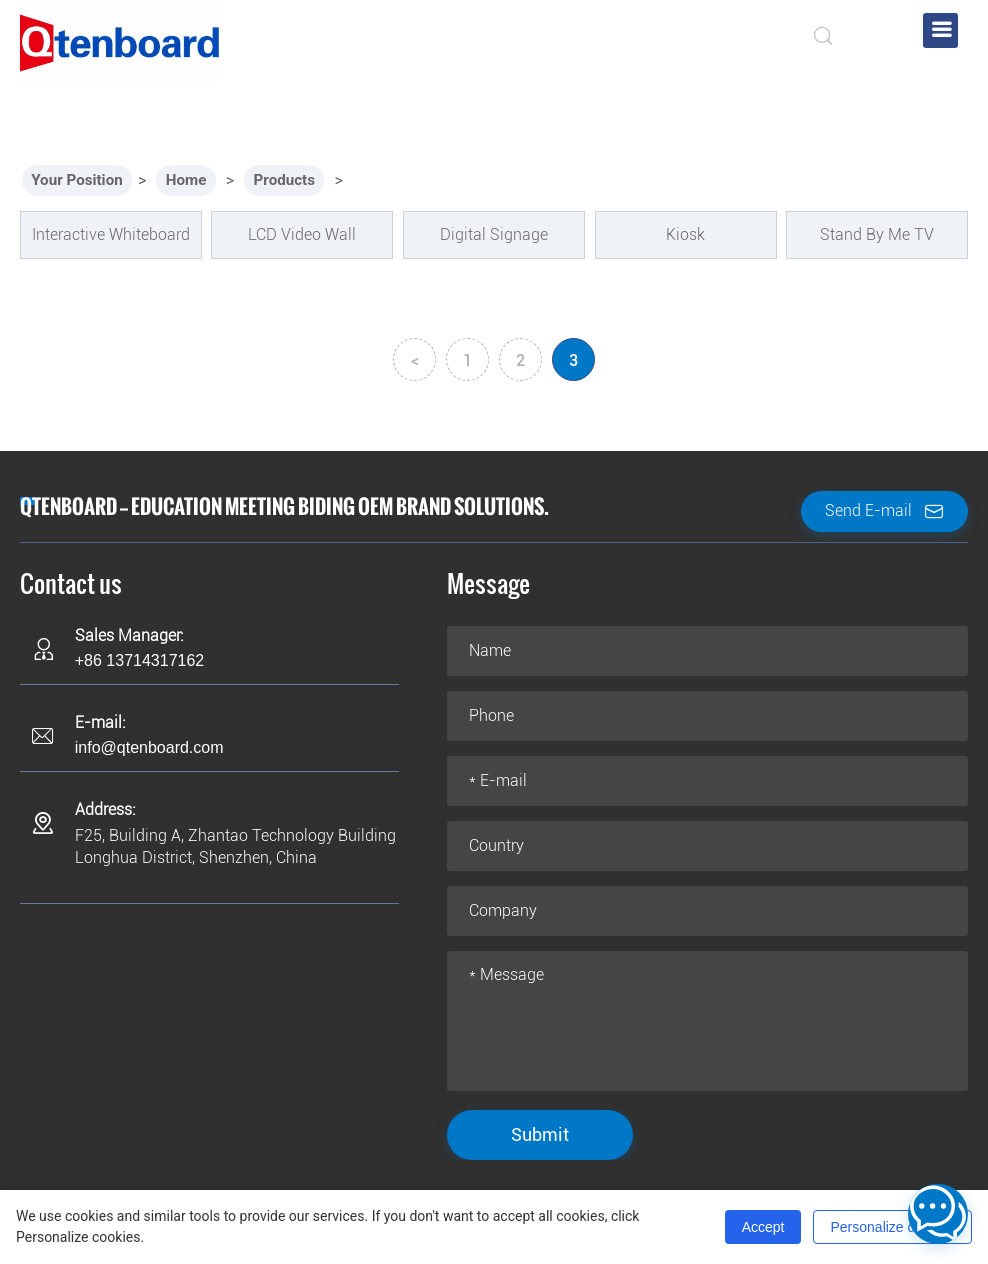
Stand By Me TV (877, 234)
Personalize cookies (892, 1227)
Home (194, 180)
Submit (540, 1134)
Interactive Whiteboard (111, 234)
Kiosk (685, 234)
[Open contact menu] (938, 1214)
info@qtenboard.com (149, 747)
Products (296, 180)
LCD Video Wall (302, 234)
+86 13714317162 (139, 660)
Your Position (80, 180)
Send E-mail (884, 511)
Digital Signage (494, 234)
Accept (763, 1227)
